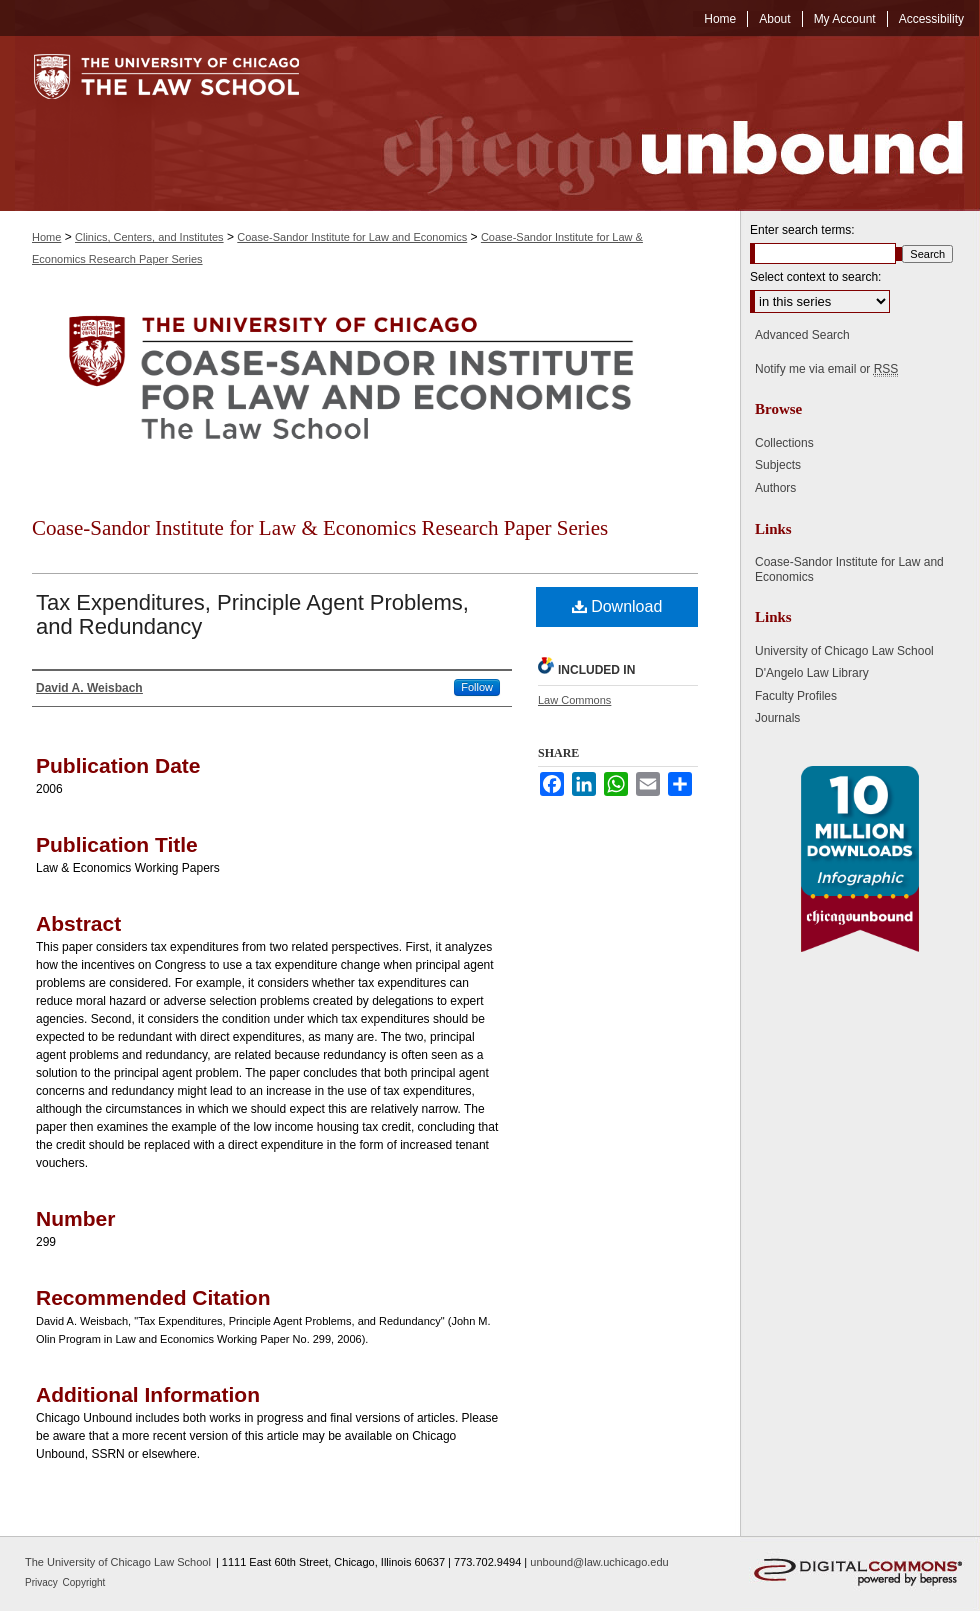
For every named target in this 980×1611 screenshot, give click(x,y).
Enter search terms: (802, 230)
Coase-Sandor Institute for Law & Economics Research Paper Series (320, 528)
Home (46, 237)
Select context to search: (815, 277)
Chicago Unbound (655, 123)
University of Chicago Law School (844, 651)
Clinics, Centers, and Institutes (149, 237)
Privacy (43, 1582)
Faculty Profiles (796, 696)
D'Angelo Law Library (812, 673)
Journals (777, 718)
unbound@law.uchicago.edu (599, 1562)
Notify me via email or (826, 369)
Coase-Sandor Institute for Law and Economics (352, 237)
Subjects (778, 465)
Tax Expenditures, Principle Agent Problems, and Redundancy (252, 614)
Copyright (84, 1582)
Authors (775, 488)
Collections (784, 443)
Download (617, 606)
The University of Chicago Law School (118, 1562)
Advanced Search (802, 335)
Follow (477, 687)
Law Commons (574, 700)
